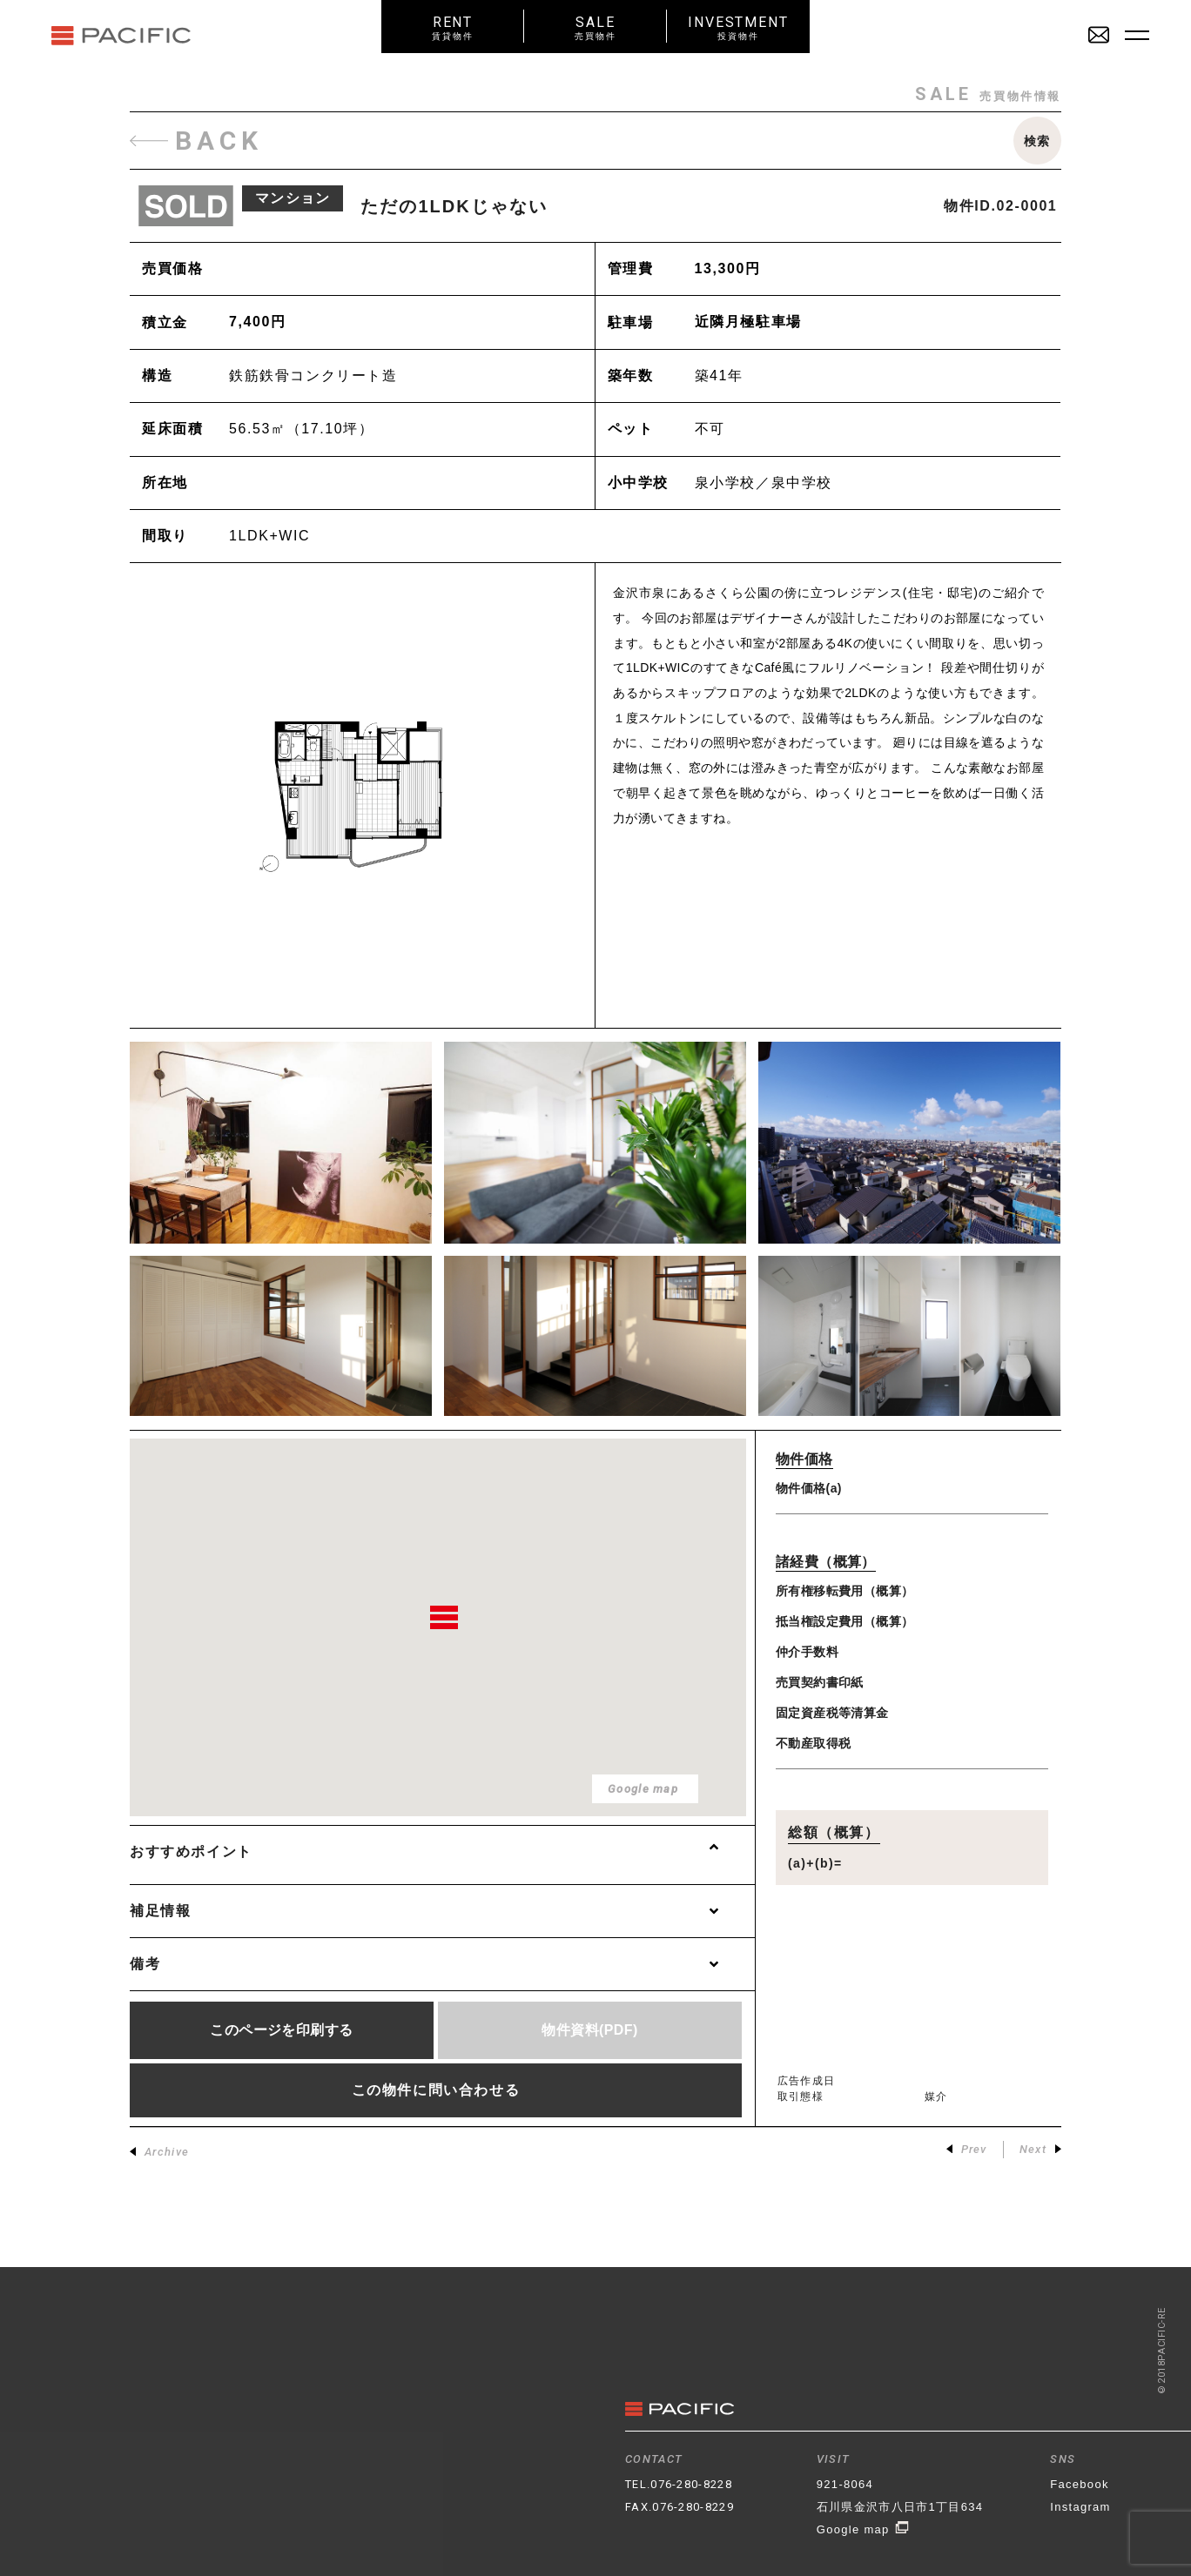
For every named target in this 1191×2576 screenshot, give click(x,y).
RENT (452, 27)
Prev (966, 2149)
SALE (595, 27)
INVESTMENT (738, 27)
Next (1040, 2149)
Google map (863, 2529)
